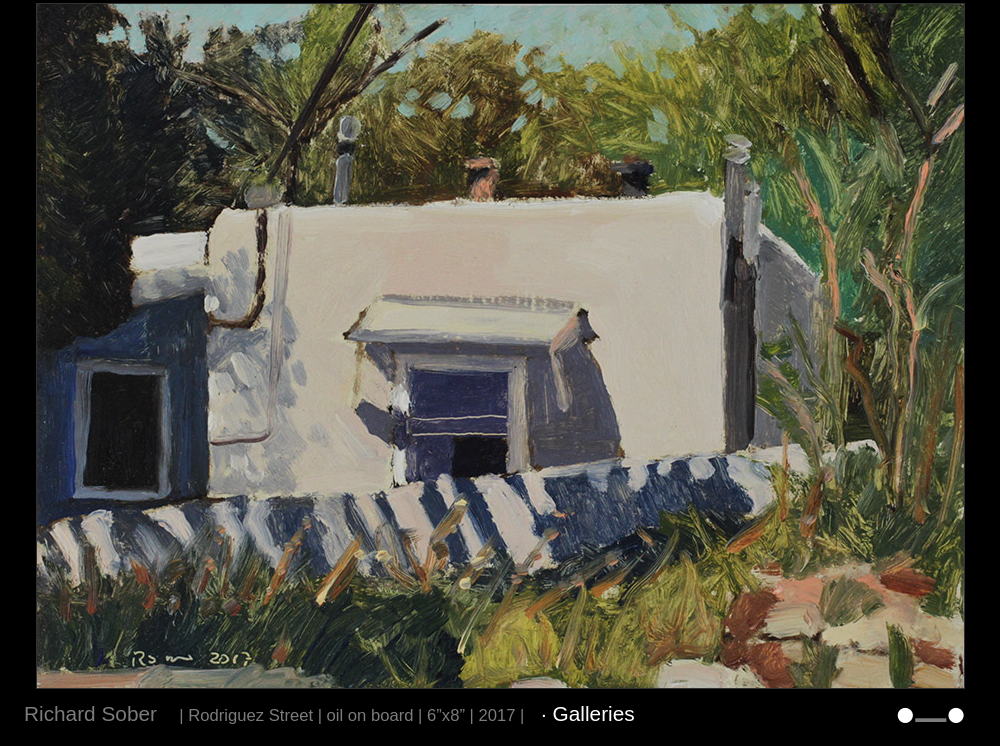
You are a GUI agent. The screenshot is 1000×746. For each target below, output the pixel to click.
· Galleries (588, 713)
